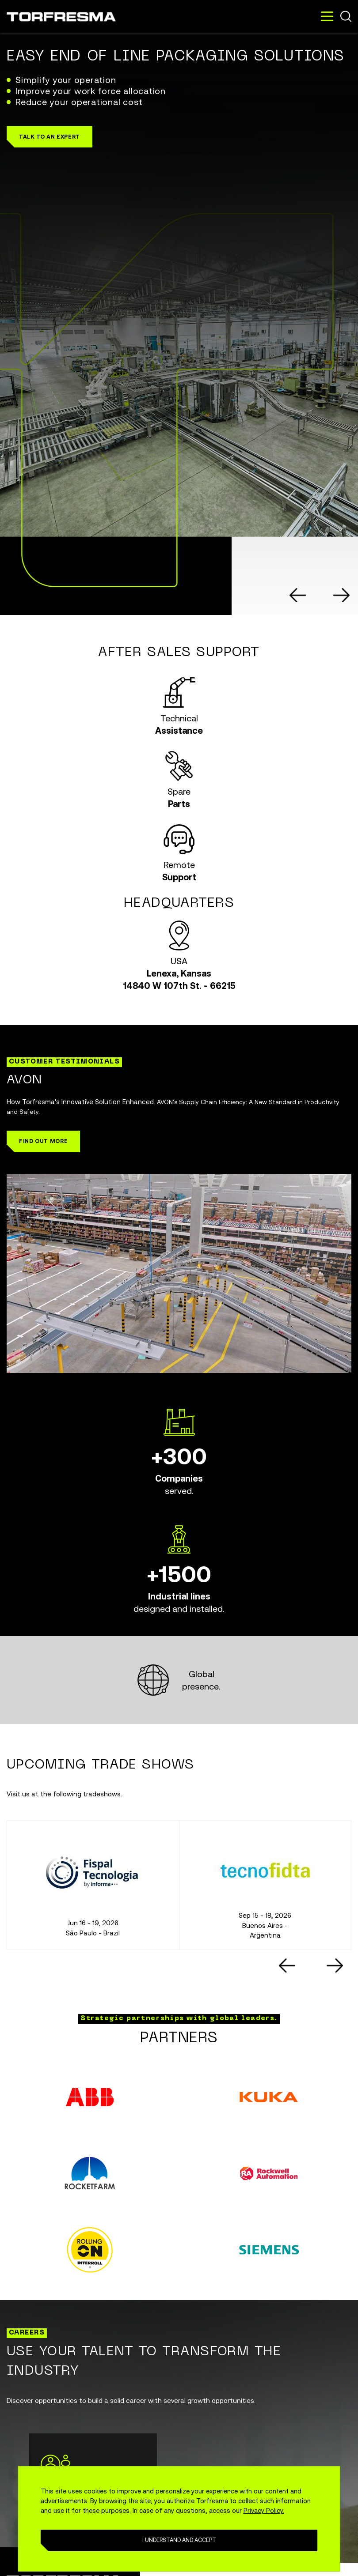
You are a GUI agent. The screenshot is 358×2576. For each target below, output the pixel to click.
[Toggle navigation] (327, 16)
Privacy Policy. (264, 2510)
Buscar (345, 16)
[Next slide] (341, 595)
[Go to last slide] (297, 595)
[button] (49, 136)
